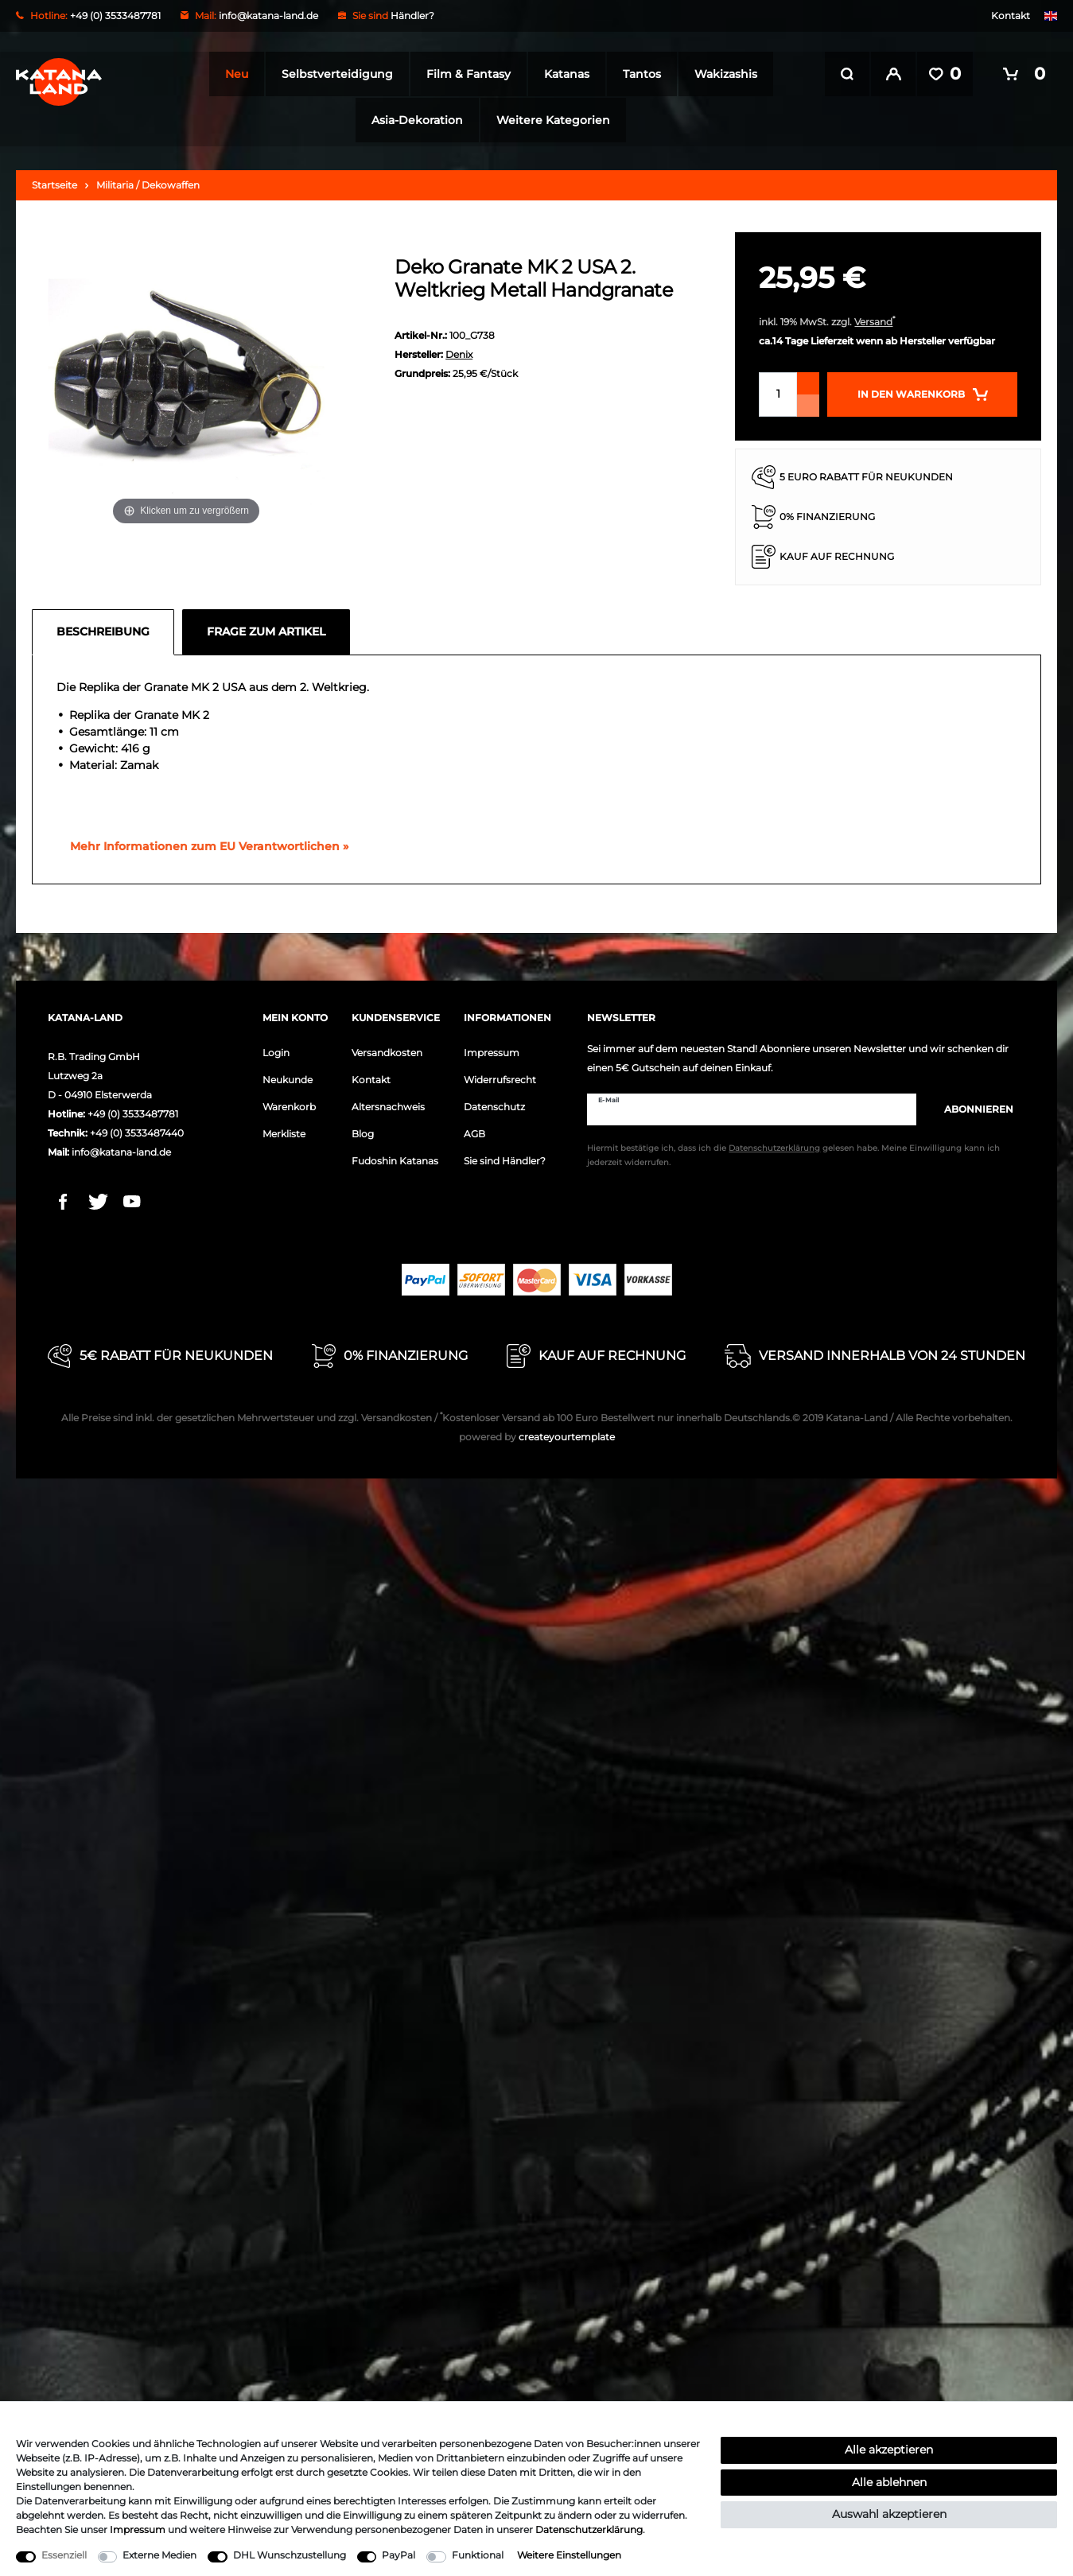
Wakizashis (721, 74)
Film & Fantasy (464, 74)
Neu (231, 74)
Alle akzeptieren (889, 2449)
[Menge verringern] (808, 402)
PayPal (398, 2555)
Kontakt (1010, 15)
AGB (474, 1130)
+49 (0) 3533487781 (132, 1111)
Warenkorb (289, 1103)
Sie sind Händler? (505, 1158)
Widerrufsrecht (500, 1076)
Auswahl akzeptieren (889, 2514)
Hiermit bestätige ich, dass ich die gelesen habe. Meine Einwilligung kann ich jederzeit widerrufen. (793, 1153)
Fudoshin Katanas (395, 1158)
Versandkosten (387, 1049)
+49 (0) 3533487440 (137, 1130)
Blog (363, 1130)
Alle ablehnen (889, 2482)
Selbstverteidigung (332, 74)
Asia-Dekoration (412, 120)
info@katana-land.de (268, 15)
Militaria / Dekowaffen (148, 182)
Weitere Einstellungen (569, 2555)
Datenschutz (494, 1103)
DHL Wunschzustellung (289, 2555)
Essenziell (64, 2555)
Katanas (562, 74)
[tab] (107, 629)
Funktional (477, 2555)
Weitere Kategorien (548, 120)
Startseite (54, 182)
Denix (458, 351)
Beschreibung (103, 628)
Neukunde (287, 1076)
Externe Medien (159, 2555)
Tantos (637, 74)
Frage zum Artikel (266, 628)
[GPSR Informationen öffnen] (202, 844)
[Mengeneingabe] (778, 391)
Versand (873, 318)
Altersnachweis (388, 1103)
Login (276, 1049)
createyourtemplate (537, 1434)
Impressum (491, 1049)
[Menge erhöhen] (808, 380)
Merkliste (283, 1130)
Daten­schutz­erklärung (589, 2529)
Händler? (412, 15)
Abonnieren (970, 1106)
